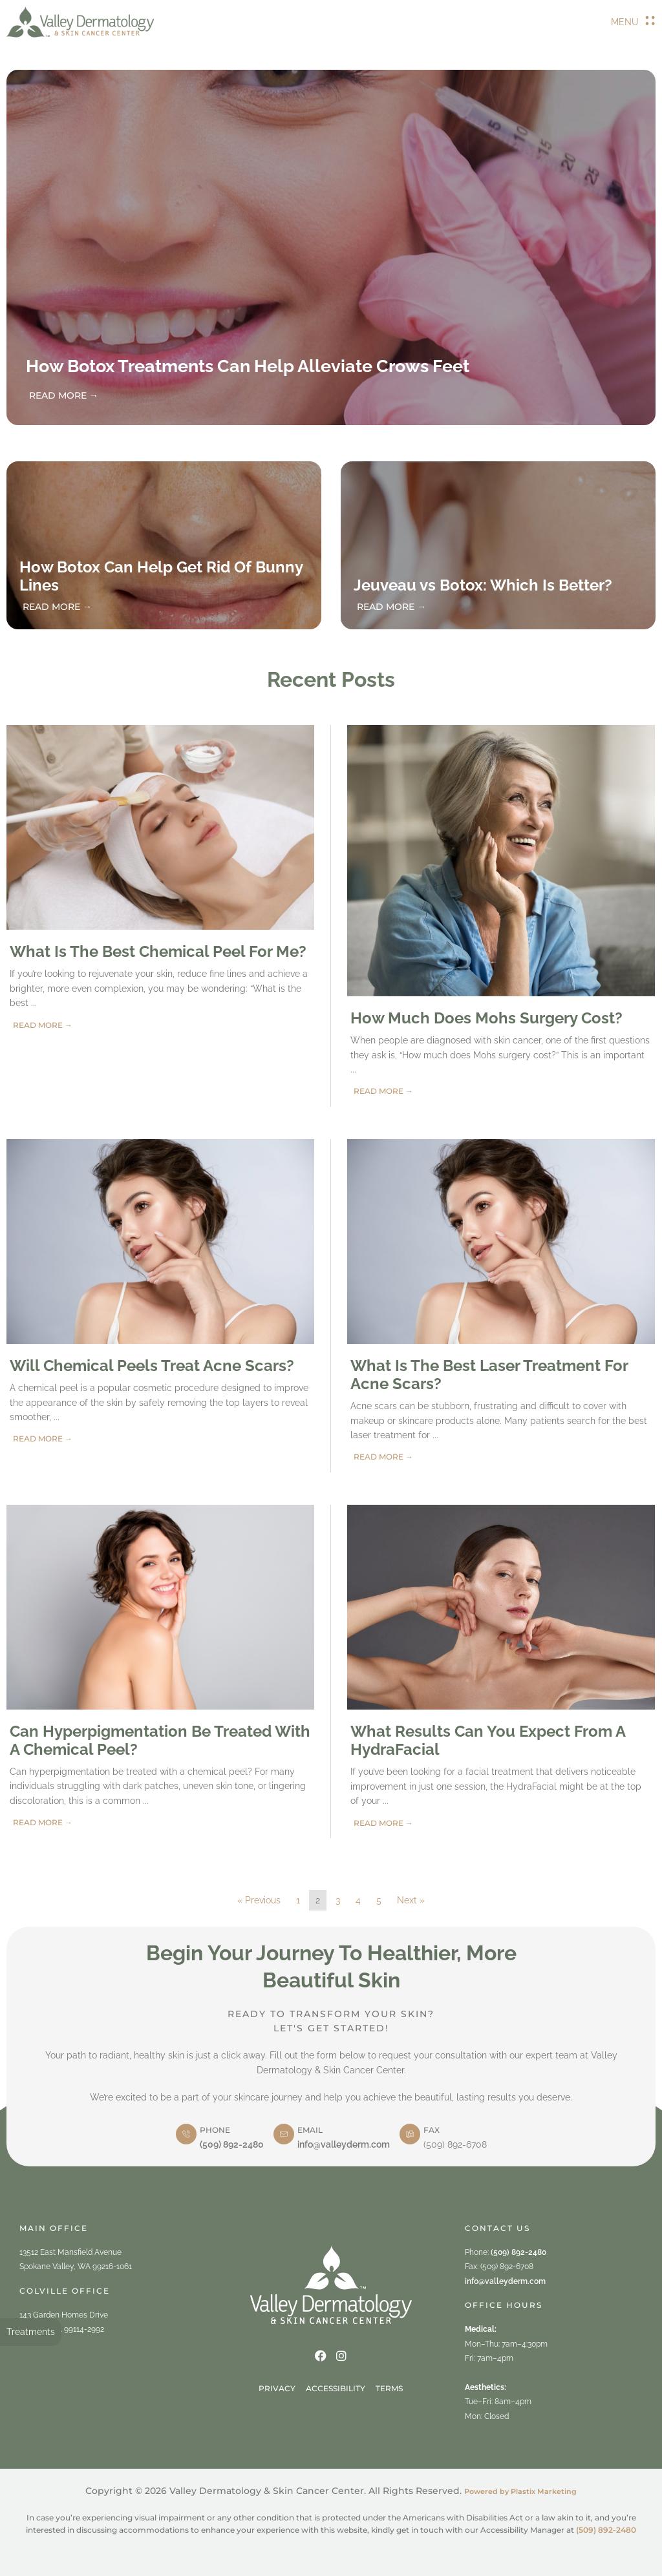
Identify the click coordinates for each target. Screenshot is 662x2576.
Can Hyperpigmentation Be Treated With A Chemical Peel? (160, 1740)
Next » (411, 1900)
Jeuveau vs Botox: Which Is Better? (483, 585)
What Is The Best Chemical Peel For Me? (158, 951)
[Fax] (410, 2134)
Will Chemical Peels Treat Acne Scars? (152, 1365)
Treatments (30, 2332)
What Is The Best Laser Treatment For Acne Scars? (489, 1374)
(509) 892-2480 (232, 2144)
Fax (431, 2130)
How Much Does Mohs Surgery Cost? (486, 1018)
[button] (633, 22)
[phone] (186, 2134)
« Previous (259, 1900)
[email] (284, 2134)
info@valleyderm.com (343, 2144)
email (310, 2130)
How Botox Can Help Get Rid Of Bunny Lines (161, 576)
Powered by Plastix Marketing (520, 2491)
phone (215, 2130)
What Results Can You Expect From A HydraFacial (487, 1740)
